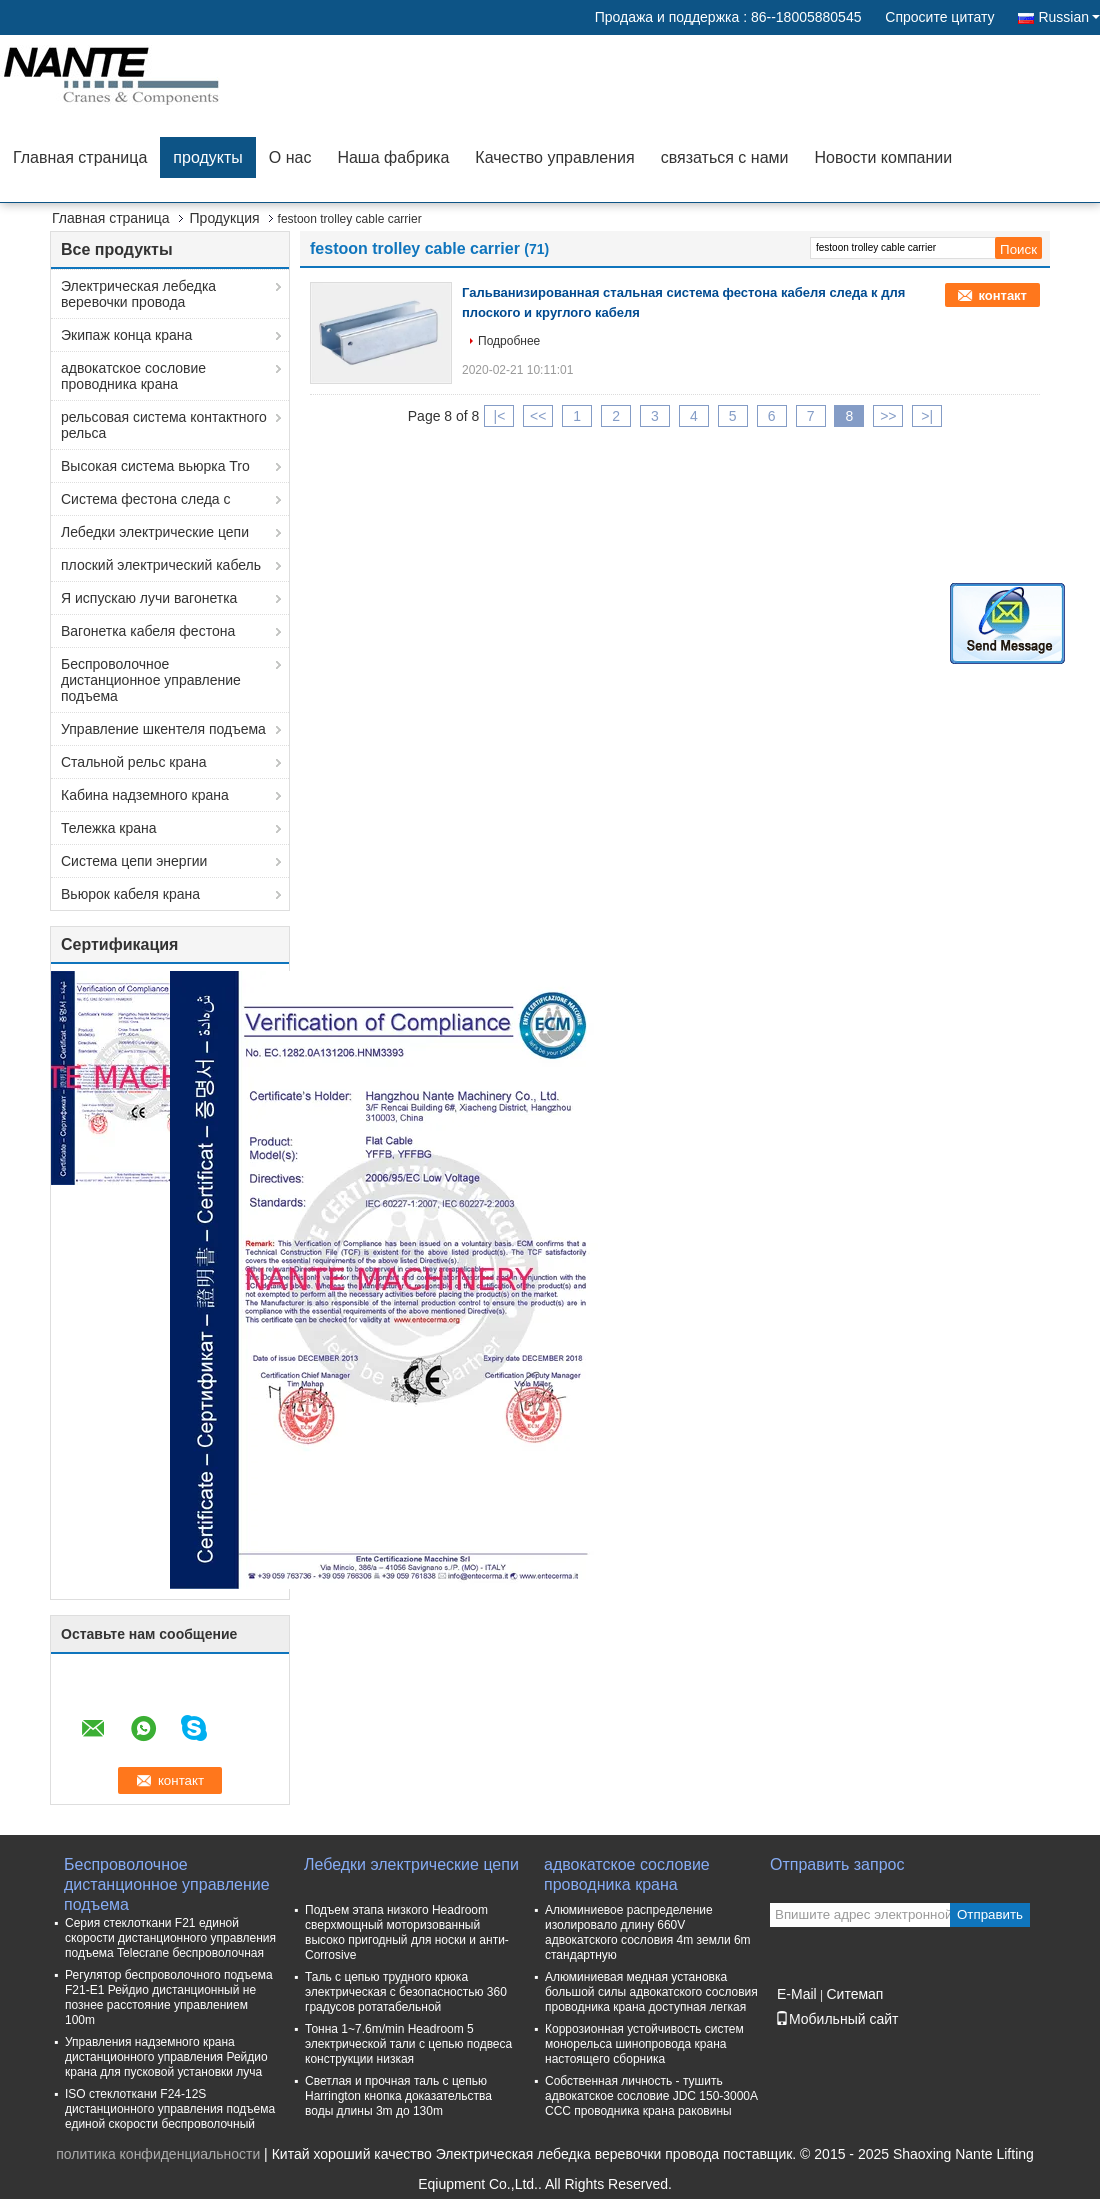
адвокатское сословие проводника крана (133, 376)
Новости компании (883, 157)
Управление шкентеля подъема (163, 729)
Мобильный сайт (836, 2019)
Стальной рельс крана (134, 762)
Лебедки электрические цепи (155, 532)
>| (927, 416)
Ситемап (854, 1994)
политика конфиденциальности (158, 2154)
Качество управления (554, 157)
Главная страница (80, 157)
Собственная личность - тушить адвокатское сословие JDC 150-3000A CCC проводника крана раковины (651, 2096)
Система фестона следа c (146, 499)
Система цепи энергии (134, 861)
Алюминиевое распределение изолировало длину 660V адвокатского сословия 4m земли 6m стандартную (648, 1932)
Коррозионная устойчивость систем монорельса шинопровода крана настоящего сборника (644, 2044)
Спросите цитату (939, 17)
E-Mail (797, 1994)
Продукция (225, 218)
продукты (207, 157)
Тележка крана (109, 828)
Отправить (990, 1914)
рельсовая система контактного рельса (164, 425)
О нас (290, 157)
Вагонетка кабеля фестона (148, 631)
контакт (1002, 295)
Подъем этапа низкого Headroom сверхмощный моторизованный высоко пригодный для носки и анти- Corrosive (407, 1932)
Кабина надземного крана (145, 795)
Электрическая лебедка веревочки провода (138, 294)
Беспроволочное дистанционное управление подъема (151, 680)
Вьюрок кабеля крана (130, 894)
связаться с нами (725, 157)
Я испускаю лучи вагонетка (149, 598)
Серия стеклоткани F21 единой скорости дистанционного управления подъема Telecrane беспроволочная (170, 1938)
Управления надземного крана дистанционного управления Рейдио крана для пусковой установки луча (166, 2057)
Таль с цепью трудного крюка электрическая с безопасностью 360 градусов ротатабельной (406, 1992)
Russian (1069, 17)
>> (888, 416)
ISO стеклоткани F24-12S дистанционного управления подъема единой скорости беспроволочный (170, 2109)
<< (538, 416)
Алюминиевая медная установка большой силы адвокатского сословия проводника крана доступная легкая (651, 1992)
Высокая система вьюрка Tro (155, 466)
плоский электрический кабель (161, 565)
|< (500, 416)
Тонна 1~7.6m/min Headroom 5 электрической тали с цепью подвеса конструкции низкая (408, 2044)
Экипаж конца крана (126, 335)
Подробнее (509, 341)
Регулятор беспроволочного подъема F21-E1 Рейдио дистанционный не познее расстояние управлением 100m (169, 1997)
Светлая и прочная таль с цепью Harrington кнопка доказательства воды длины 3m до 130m (398, 2096)
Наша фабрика (393, 157)
